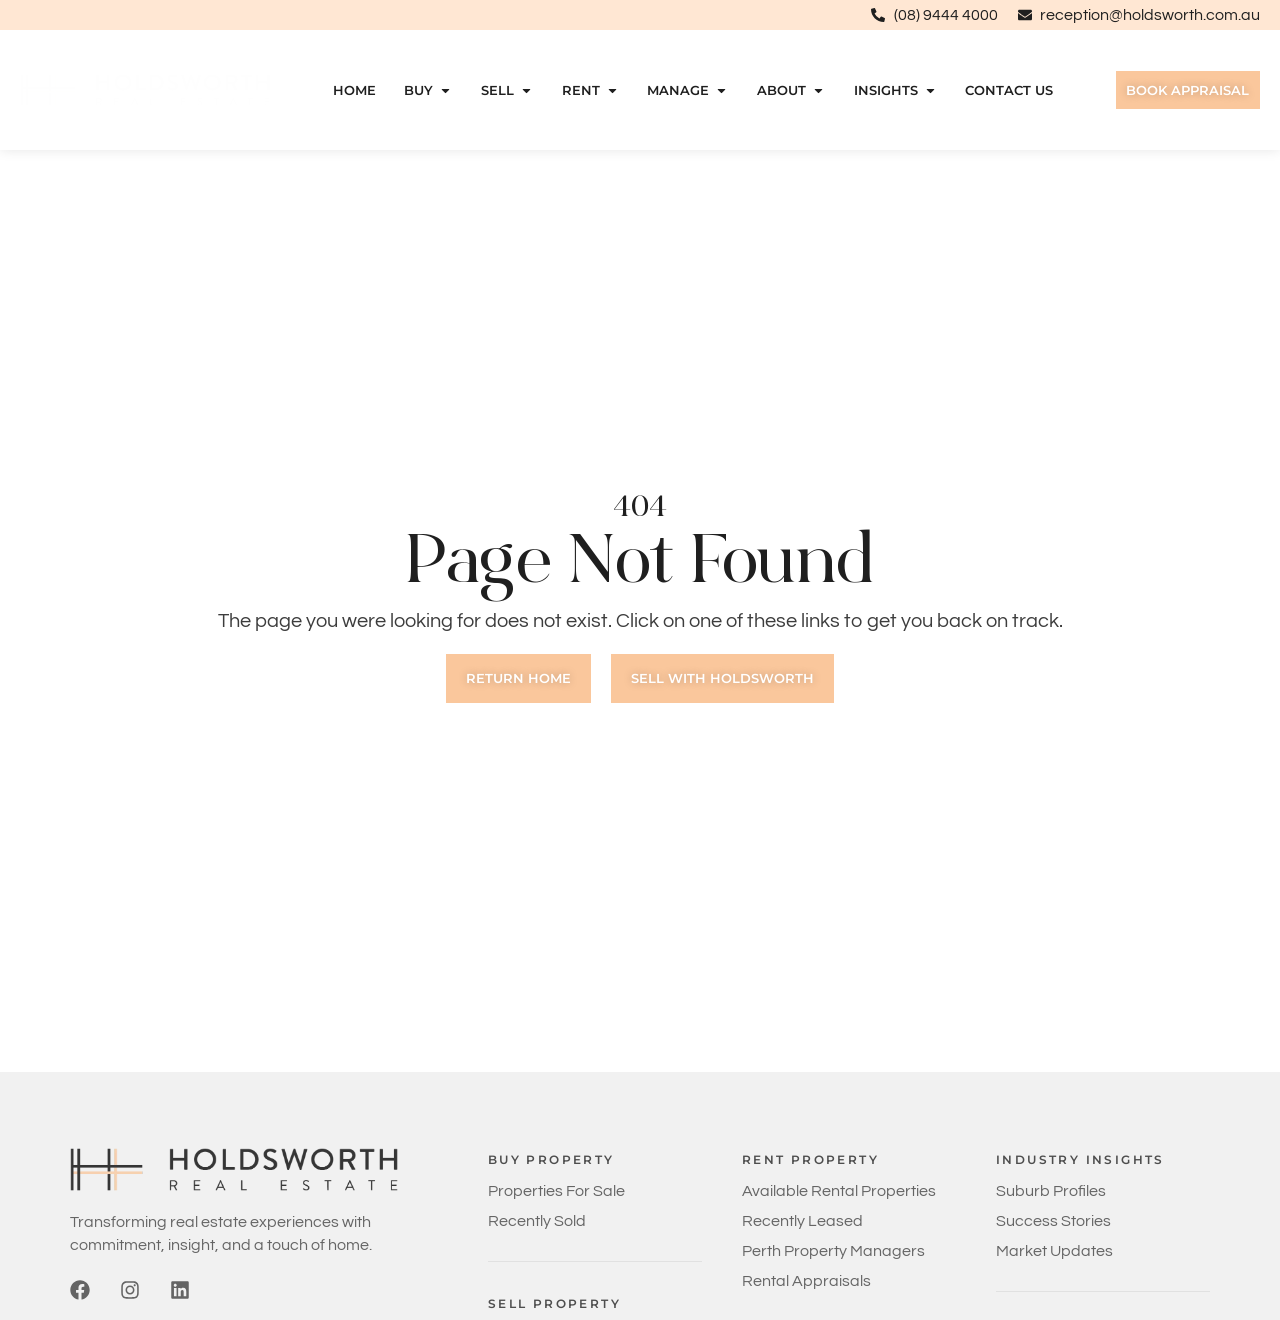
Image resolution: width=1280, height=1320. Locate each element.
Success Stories (1053, 1221)
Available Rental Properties (839, 1191)
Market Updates (1054, 1251)
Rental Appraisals (806, 1281)
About (787, 90)
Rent (586, 90)
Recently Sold (537, 1221)
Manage (684, 90)
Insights (891, 90)
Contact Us (1006, 90)
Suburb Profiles (1051, 1191)
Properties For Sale (556, 1191)
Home (350, 90)
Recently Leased (802, 1221)
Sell (504, 90)
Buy (425, 90)
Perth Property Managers (833, 1251)
